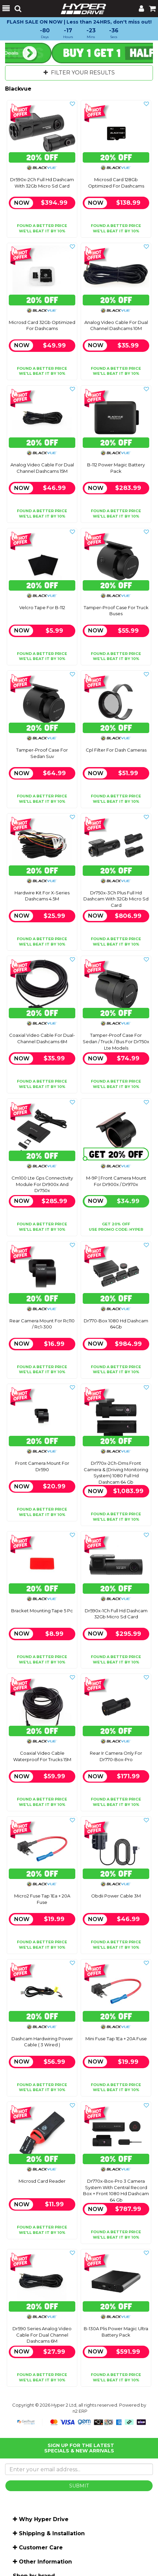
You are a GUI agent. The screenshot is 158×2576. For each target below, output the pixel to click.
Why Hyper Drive (44, 2519)
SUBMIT (79, 2486)
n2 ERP (80, 2411)
